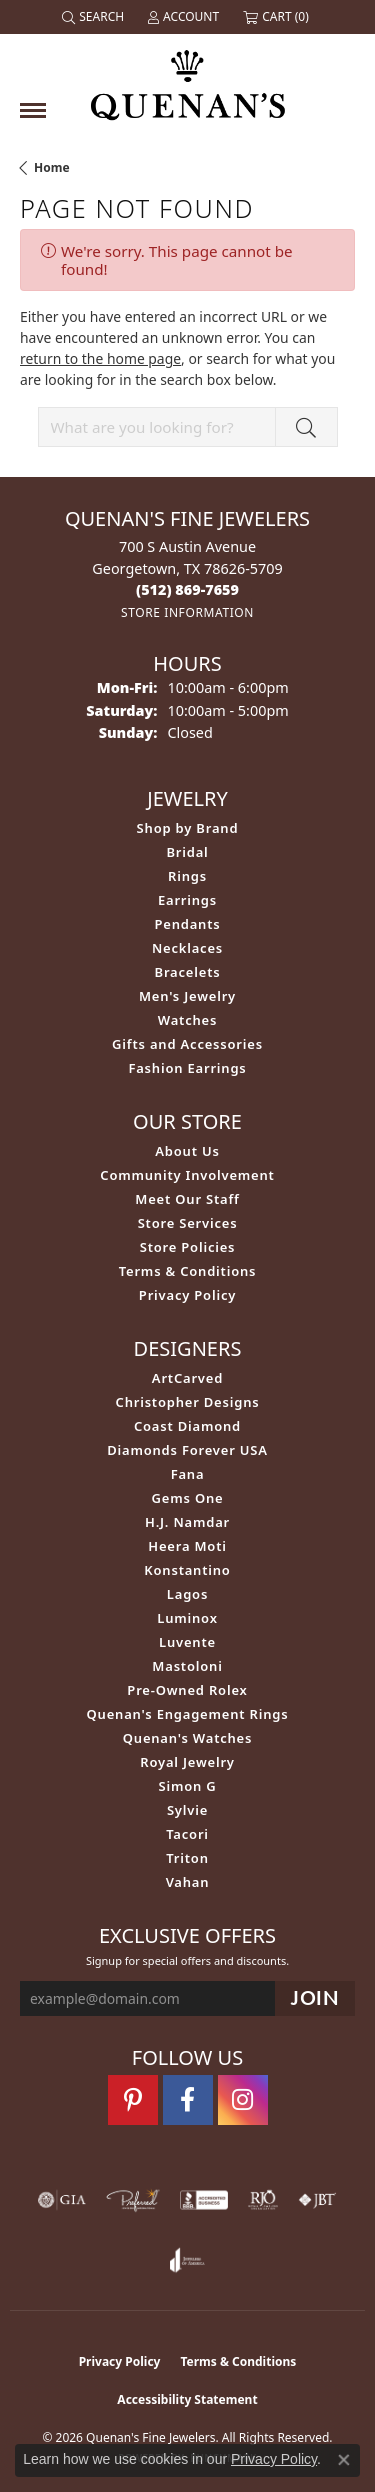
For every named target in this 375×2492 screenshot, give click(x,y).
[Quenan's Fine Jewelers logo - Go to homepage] (188, 77)
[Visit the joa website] (187, 2260)
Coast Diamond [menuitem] (187, 1426)
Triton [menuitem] (187, 1858)
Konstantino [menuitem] (187, 1570)
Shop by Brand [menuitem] (188, 828)
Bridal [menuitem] (187, 852)
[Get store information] (187, 612)
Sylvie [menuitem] (187, 1810)
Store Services (188, 1223)
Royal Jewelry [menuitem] (187, 1762)
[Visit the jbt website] (317, 2200)
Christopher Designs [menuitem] (188, 1402)
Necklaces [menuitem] (187, 948)
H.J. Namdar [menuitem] (187, 1522)
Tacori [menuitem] (187, 1834)
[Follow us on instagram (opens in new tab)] (243, 2100)
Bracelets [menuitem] (188, 972)
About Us (187, 1151)
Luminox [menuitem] (187, 1618)
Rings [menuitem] (187, 876)
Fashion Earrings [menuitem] (187, 1068)
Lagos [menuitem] (187, 1594)
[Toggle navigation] (33, 110)
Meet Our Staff (187, 1199)
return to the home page (100, 358)
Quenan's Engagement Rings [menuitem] (188, 1714)
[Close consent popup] (344, 2460)
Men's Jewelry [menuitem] (187, 996)
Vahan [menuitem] (188, 1882)
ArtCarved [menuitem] (187, 1378)
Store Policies (188, 1247)
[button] (95, 17)
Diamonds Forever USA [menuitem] (187, 1450)
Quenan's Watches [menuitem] (188, 1738)
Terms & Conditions (188, 1271)
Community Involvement (187, 1175)
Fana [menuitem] (188, 1474)
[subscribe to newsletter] (315, 1998)
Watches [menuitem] (187, 1020)
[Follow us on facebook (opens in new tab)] (188, 2100)
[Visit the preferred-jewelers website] (133, 2200)
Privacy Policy (187, 1295)
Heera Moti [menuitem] (187, 1546)
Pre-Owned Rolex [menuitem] (187, 1690)
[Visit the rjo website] (263, 2200)
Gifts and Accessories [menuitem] (187, 1044)
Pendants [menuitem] (187, 924)
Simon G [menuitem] (187, 1786)
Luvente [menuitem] (187, 1642)
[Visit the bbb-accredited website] (204, 2200)
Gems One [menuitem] (188, 1498)
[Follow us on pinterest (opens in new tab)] (133, 2100)
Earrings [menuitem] (187, 900)
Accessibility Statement (187, 2399)
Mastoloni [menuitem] (187, 1666)
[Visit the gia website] (62, 2200)
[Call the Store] (187, 589)
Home (52, 167)
